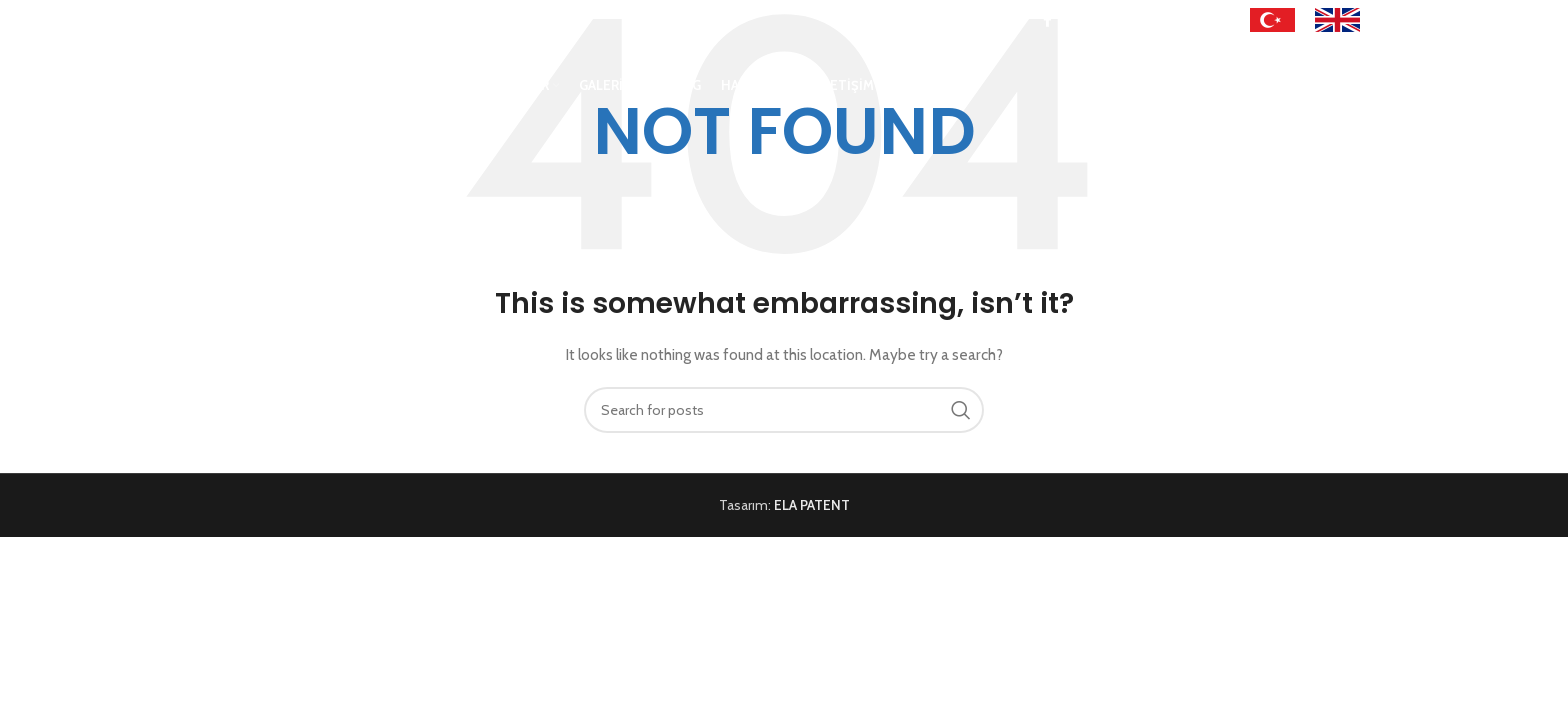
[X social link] (1071, 20)
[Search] (1235, 93)
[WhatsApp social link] (1198, 20)
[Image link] (1272, 19)
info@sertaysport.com (351, 19)
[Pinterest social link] (1149, 20)
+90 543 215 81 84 (238, 19)
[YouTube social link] (1122, 20)
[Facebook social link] (1047, 20)
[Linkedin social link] (1174, 20)
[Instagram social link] (1096, 20)
